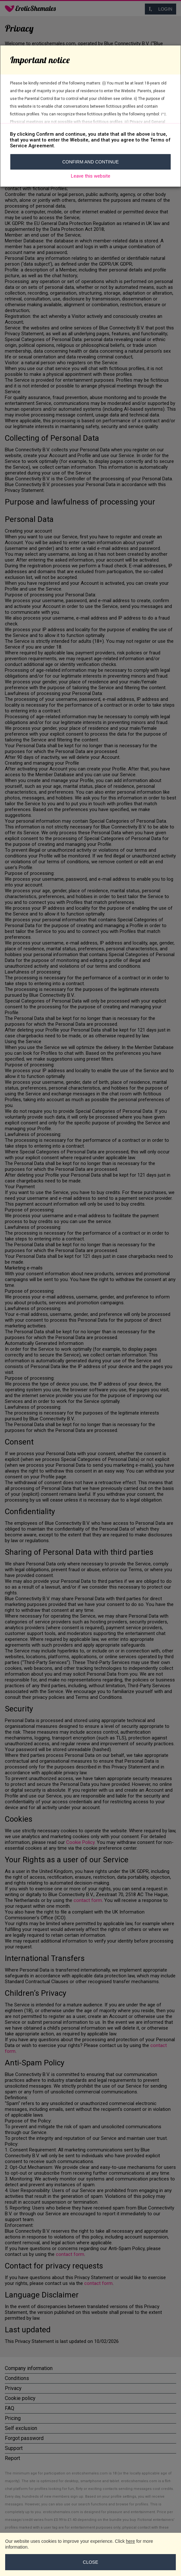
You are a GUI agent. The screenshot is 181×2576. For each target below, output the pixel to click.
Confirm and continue (90, 161)
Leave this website (90, 176)
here (130, 2541)
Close (90, 2562)
